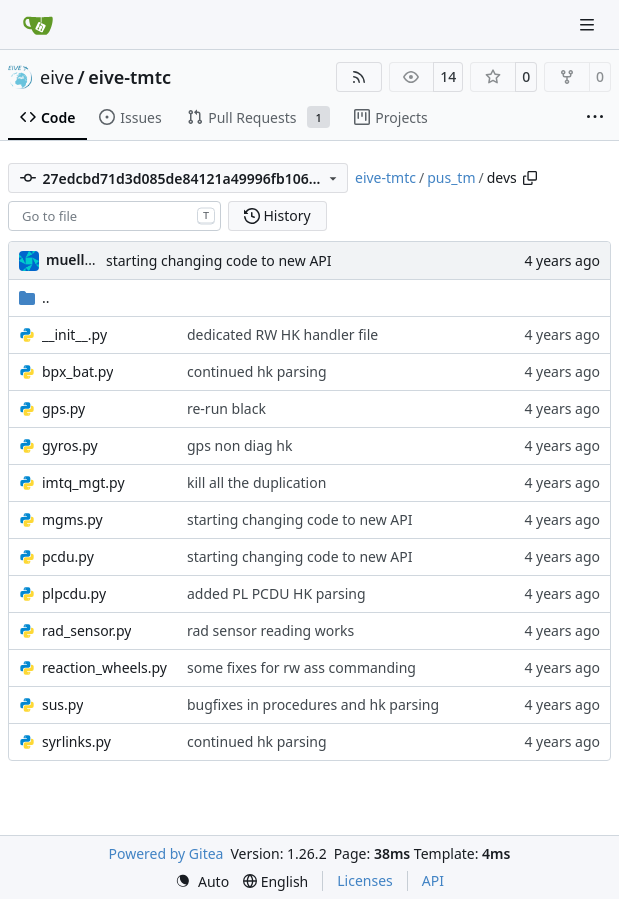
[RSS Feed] (359, 77)
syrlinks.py (76, 741)
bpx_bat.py (77, 371)
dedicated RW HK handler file (282, 334)
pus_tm (451, 177)
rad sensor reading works (270, 630)
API (433, 880)
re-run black (226, 408)
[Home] (38, 25)
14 (448, 76)
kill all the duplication (256, 482)
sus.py (62, 704)
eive (57, 77)
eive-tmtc (129, 77)
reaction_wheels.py (104, 667)
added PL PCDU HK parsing (276, 593)
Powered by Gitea (166, 853)
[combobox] (114, 216)
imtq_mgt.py (83, 482)
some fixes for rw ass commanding (301, 667)
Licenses (365, 880)
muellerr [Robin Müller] (75, 259)
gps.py (63, 408)
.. (34, 297)
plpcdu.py (74, 593)
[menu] (202, 881)
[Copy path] (530, 178)
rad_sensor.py (86, 630)
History (277, 215)
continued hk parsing (257, 371)
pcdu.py (68, 556)
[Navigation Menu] (589, 24)
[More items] (595, 118)
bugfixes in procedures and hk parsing (313, 704)
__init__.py (74, 334)
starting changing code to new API (219, 260)
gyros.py (70, 445)
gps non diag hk (239, 445)
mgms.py (72, 519)
